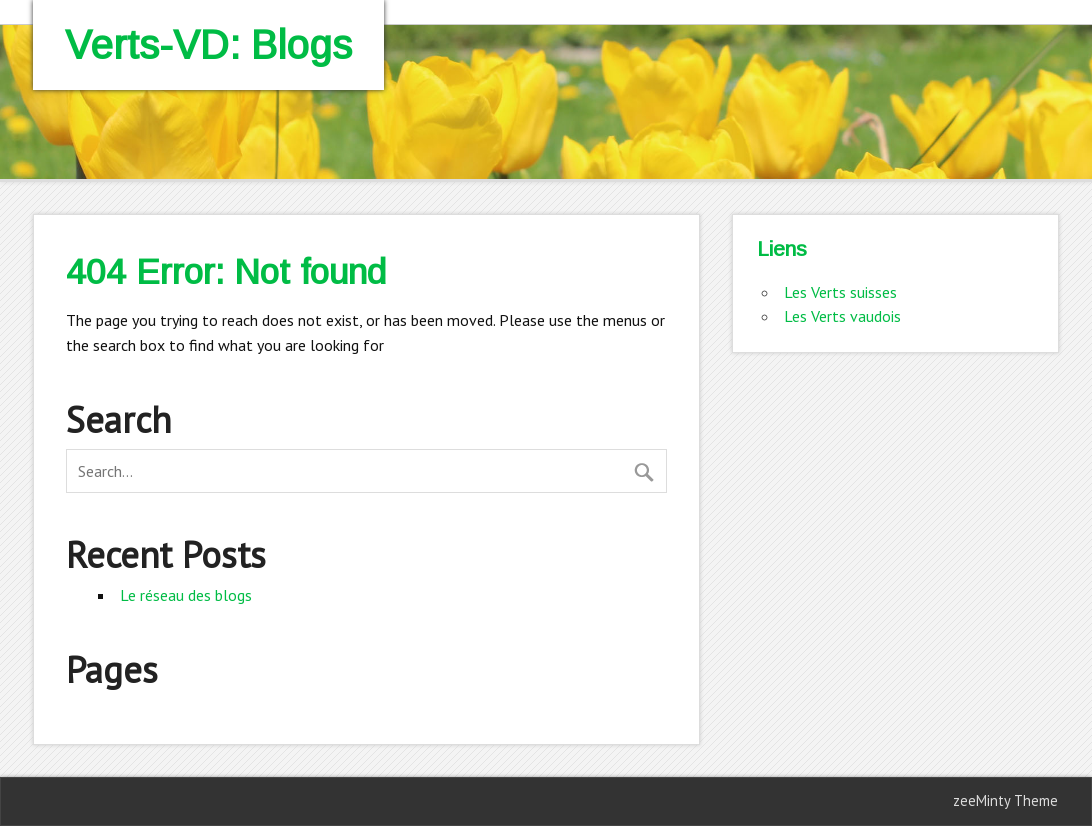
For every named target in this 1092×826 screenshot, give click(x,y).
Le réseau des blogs (186, 595)
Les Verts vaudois (842, 316)
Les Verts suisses (840, 292)
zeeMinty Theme (1005, 800)
